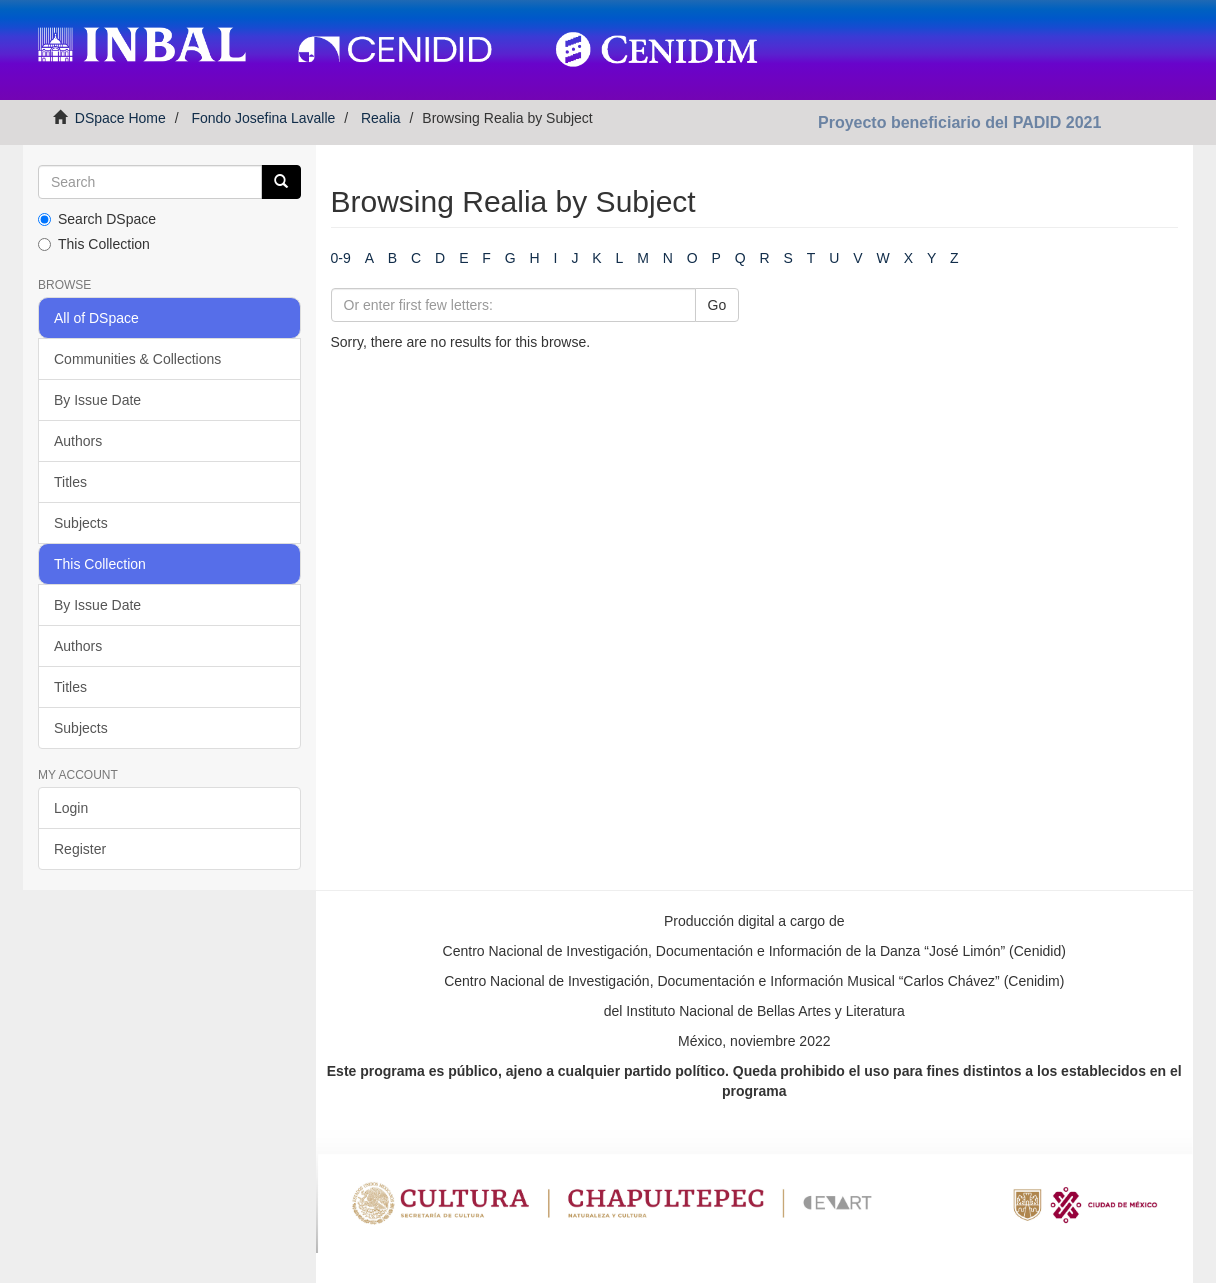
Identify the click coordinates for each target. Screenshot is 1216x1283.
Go (717, 305)
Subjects (81, 523)
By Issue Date (97, 400)
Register (80, 849)
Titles (70, 482)
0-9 (341, 258)
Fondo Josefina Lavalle (263, 118)
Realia (381, 118)
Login (71, 808)
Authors (78, 441)
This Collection (94, 244)
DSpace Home (120, 118)
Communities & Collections (137, 359)
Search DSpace (97, 219)
